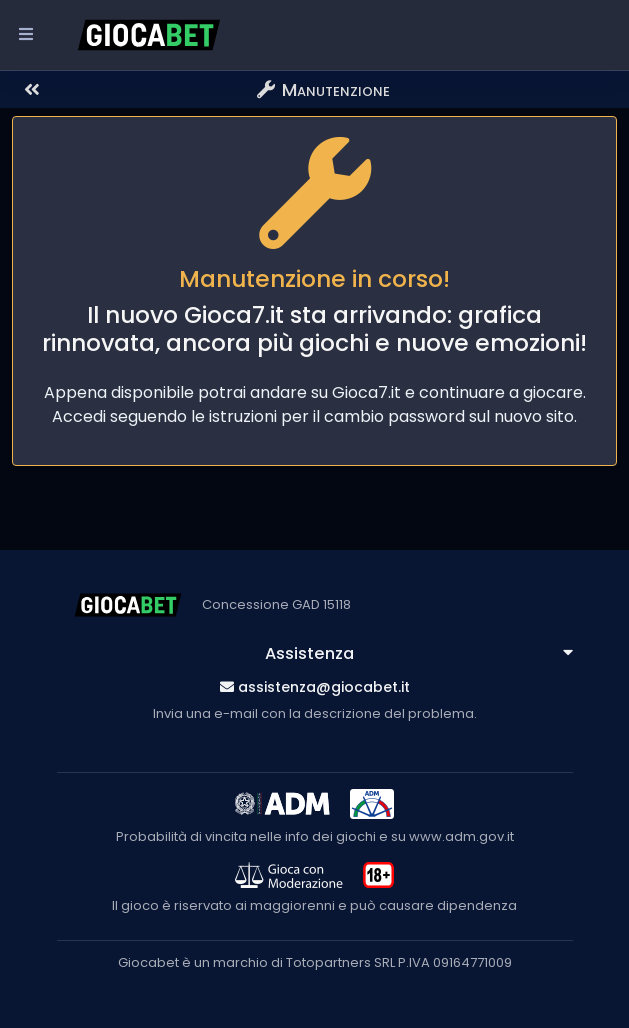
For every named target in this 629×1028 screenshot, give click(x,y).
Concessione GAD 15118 (276, 604)
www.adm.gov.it (461, 836)
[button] (110, 89)
